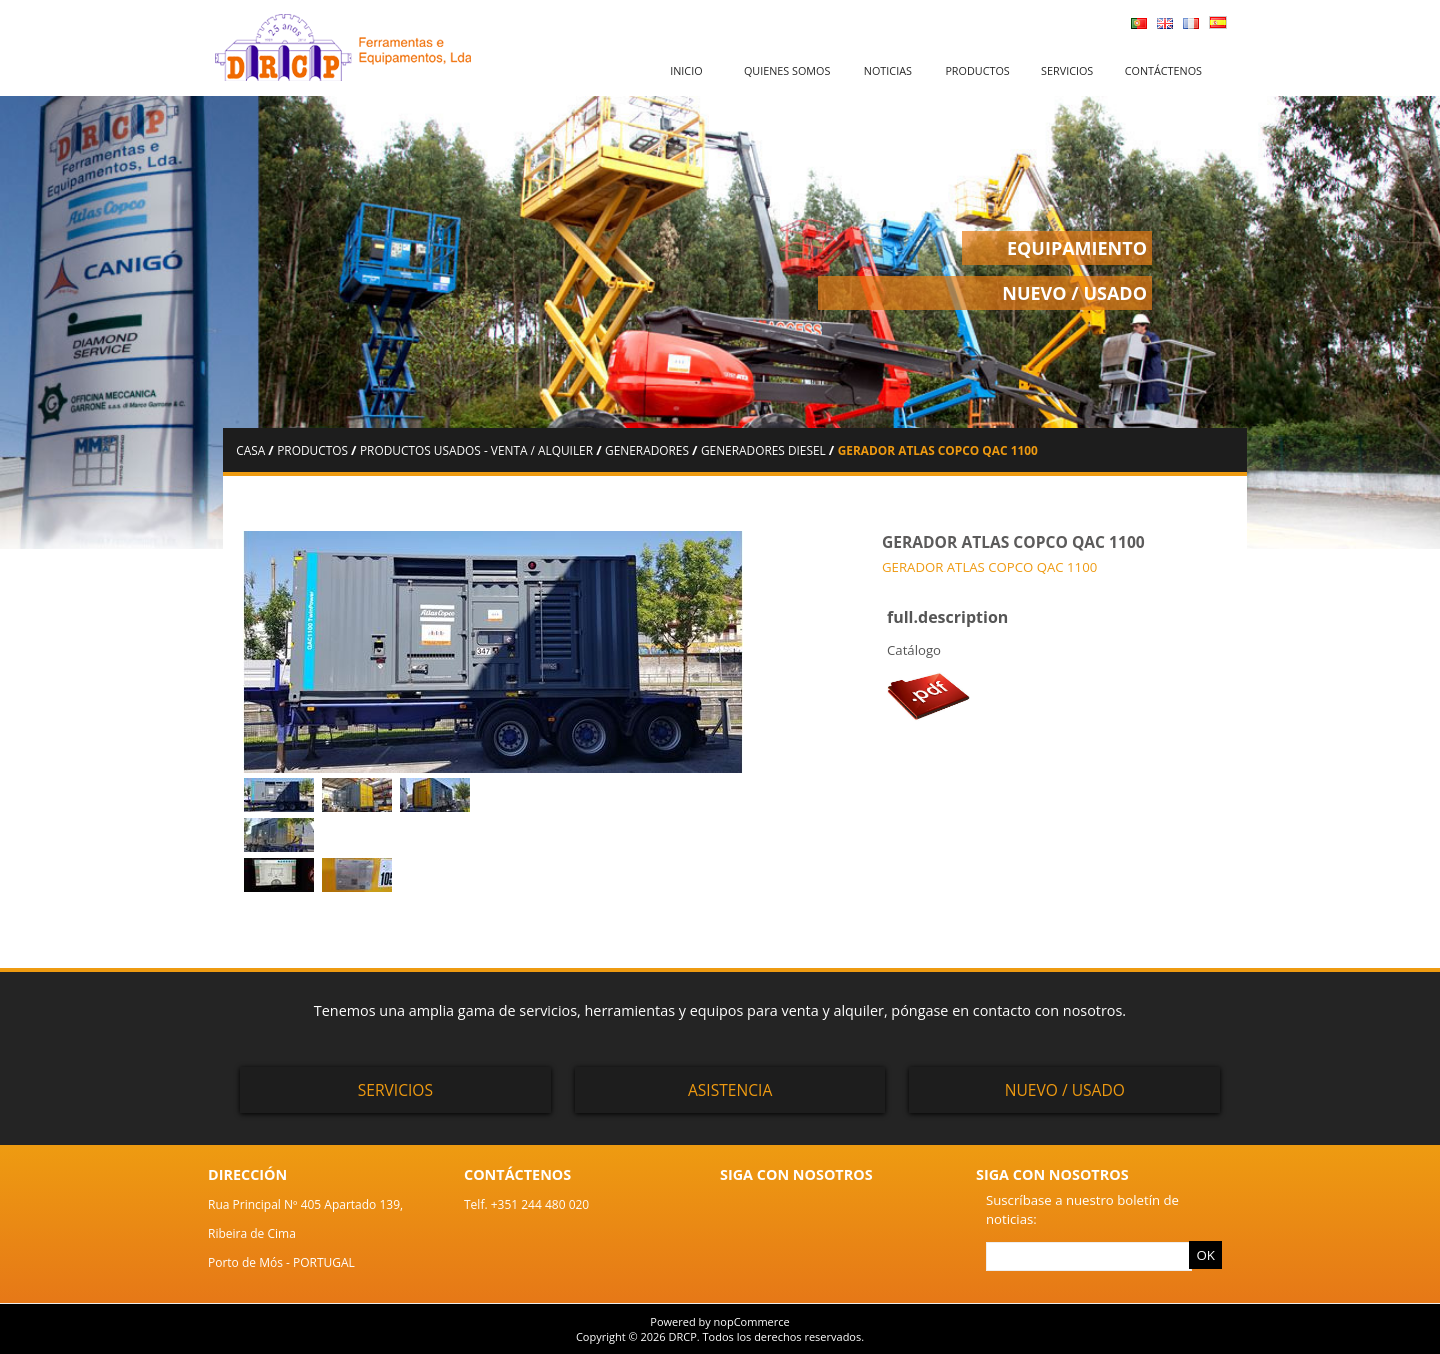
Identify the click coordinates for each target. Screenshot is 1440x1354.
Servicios (1067, 70)
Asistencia (730, 1090)
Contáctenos (1163, 70)
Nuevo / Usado (1065, 1090)
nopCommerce (752, 1321)
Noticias (888, 70)
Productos (977, 70)
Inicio (686, 70)
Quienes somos (787, 70)
